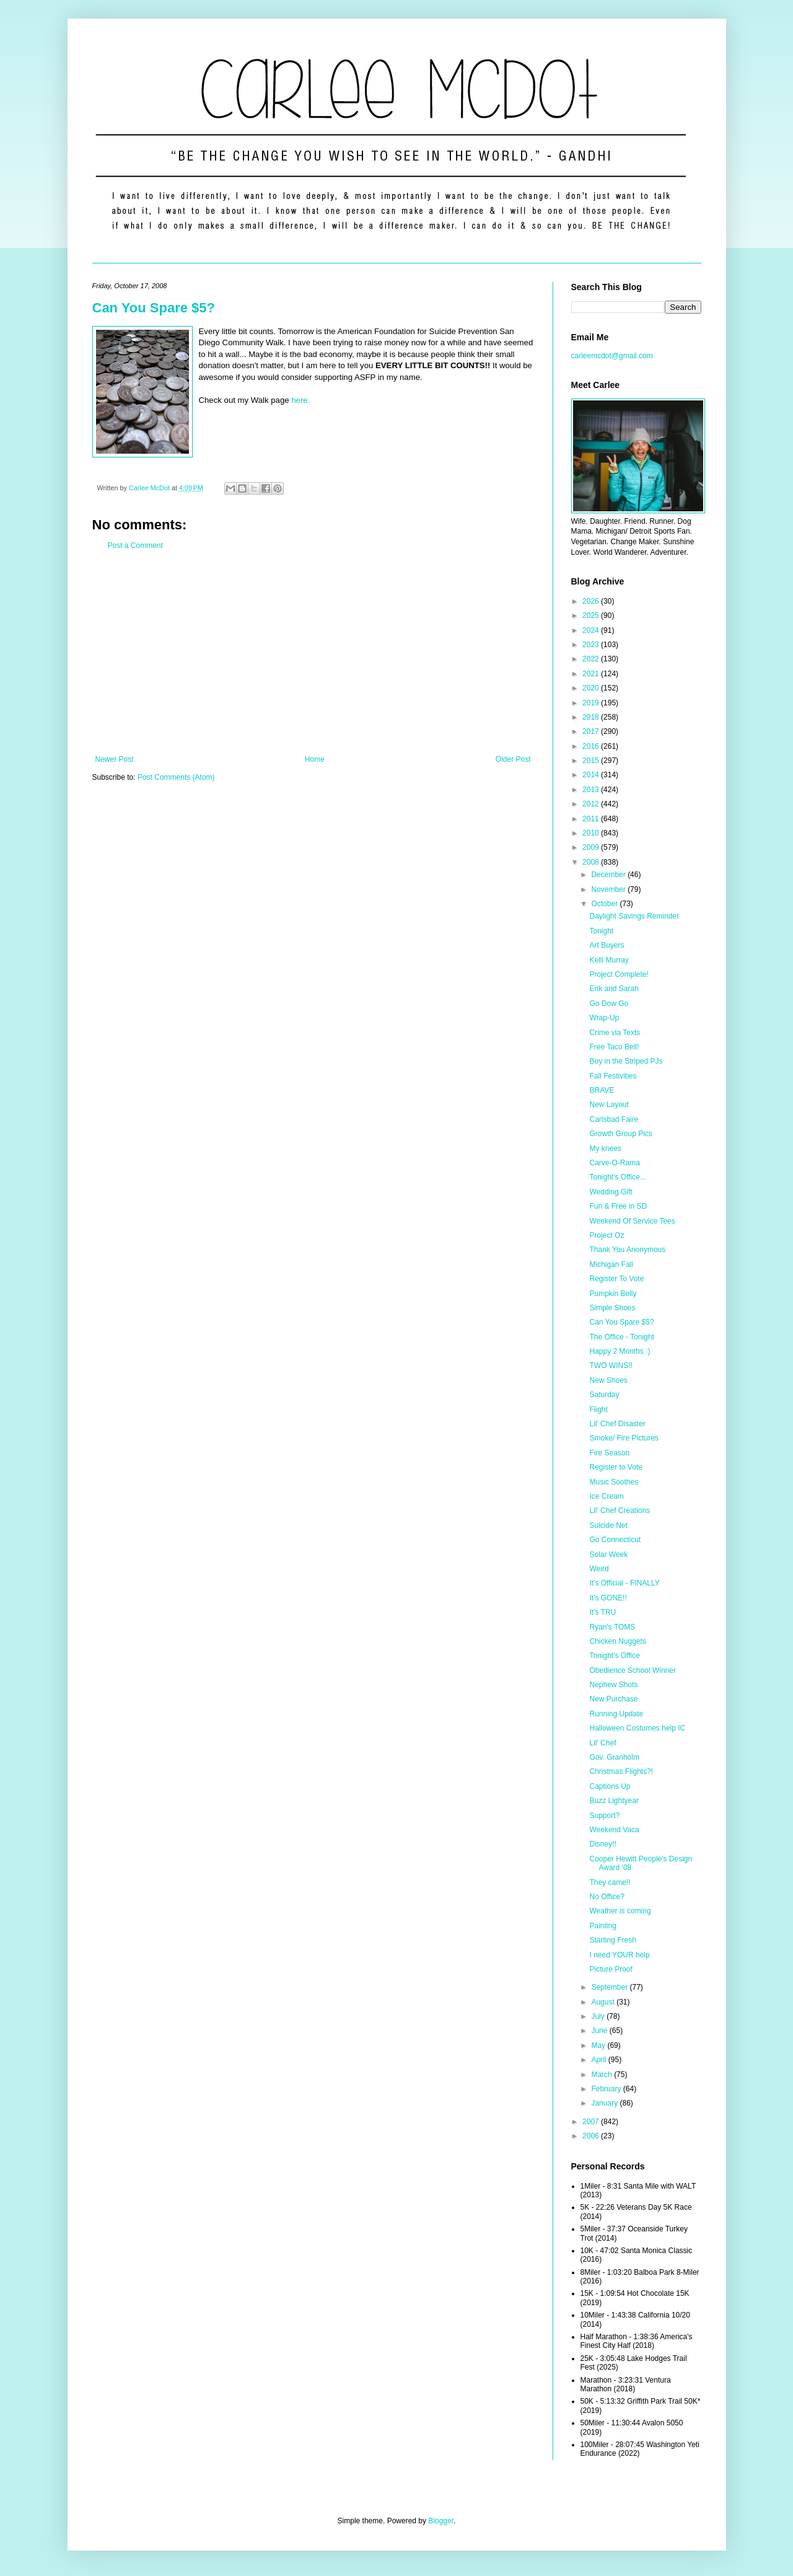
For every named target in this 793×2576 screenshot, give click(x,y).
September (610, 1987)
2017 (591, 731)
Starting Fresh (612, 1940)
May (599, 2045)
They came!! (609, 1882)
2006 (591, 2136)
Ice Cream (606, 1496)
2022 (591, 659)
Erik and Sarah (613, 988)
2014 (591, 774)
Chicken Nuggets (617, 1641)
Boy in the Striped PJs (625, 1061)
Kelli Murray (608, 960)
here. (300, 400)
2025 (591, 615)
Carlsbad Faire (613, 1119)
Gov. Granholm (614, 1757)
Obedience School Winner (632, 1670)
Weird (598, 1568)
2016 (591, 746)
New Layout (608, 1104)
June (600, 2030)
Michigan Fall (611, 1264)
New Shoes (608, 1380)
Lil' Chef (602, 1743)
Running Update (616, 1713)
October (605, 903)
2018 (591, 717)
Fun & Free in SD (618, 1206)
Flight (598, 1409)
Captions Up (609, 1786)
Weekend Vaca (614, 1829)
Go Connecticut (615, 1539)
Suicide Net (608, 1525)
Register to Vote (615, 1467)
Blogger (440, 2520)
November (609, 889)
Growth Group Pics (620, 1133)
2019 (591, 703)
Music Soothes (613, 1482)
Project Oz (606, 1235)
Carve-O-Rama (614, 1162)
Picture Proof (610, 1969)
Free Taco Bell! (614, 1047)
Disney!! (602, 1844)
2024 (591, 630)
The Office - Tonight (621, 1337)
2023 (591, 644)
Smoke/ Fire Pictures (623, 1438)
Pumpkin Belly (612, 1293)
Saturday (604, 1394)
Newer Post (114, 759)
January (605, 2103)
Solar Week (608, 1554)
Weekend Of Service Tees (632, 1221)
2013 (591, 789)
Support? (604, 1815)
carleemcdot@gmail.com (612, 355)
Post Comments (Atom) (176, 777)
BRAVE (601, 1090)
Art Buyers (606, 945)
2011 (591, 818)
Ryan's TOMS (612, 1627)
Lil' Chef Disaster (617, 1423)
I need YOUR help (619, 1955)
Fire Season (609, 1453)
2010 (591, 833)
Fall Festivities (612, 1076)
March (602, 2074)
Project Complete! (618, 974)
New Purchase (613, 1699)
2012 (591, 804)
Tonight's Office (614, 1655)
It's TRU (602, 1612)
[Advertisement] (313, 652)
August (603, 2002)
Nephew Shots (613, 1684)
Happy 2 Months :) (619, 1351)
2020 (591, 688)
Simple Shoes (612, 1307)
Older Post (513, 759)
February (607, 2088)
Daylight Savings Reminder (634, 916)
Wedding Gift (610, 1192)
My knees (605, 1148)
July (599, 2016)
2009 (591, 847)
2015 (591, 760)
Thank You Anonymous (627, 1249)
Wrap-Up (604, 1017)
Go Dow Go (608, 1003)
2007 (591, 2121)
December (609, 874)
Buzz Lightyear (613, 1800)
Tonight (601, 931)
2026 (591, 601)
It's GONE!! (607, 1598)
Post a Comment (135, 545)
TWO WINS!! (610, 1365)
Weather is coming (620, 1911)
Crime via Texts (614, 1032)
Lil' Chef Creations (619, 1510)
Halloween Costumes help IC (637, 1728)
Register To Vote (616, 1278)
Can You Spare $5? (153, 307)
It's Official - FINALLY (624, 1583)
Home (315, 759)
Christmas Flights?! (621, 1771)
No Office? (606, 1896)
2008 (591, 862)
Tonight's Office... (617, 1177)
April (599, 2059)
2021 (591, 673)
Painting (602, 1925)
